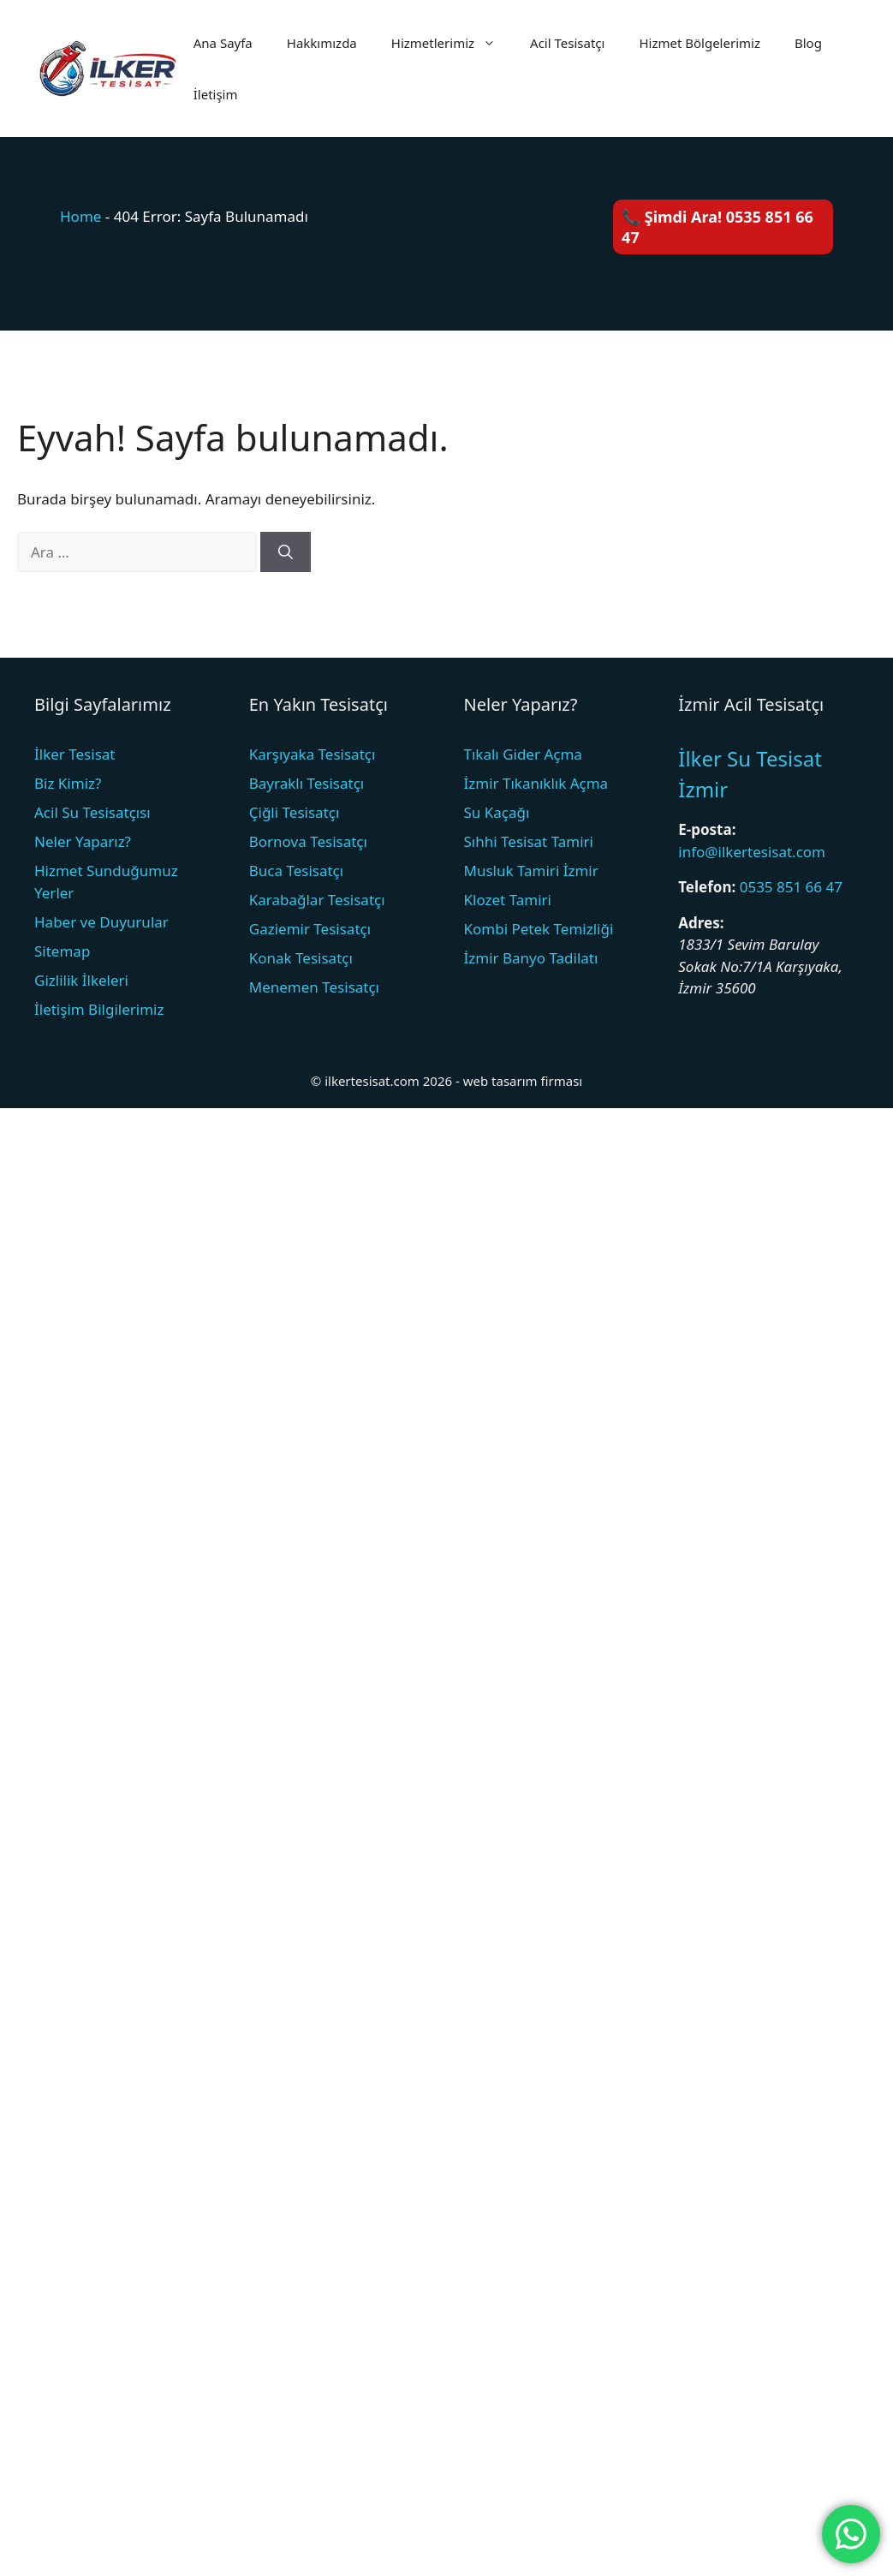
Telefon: (706, 887)
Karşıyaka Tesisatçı (312, 754)
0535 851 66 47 (791, 887)
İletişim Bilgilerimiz (99, 1009)
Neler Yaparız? (82, 841)
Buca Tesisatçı (296, 870)
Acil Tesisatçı (567, 42)
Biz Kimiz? (67, 783)
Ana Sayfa (223, 42)
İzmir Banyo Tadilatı (531, 958)
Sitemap (62, 951)
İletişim (215, 94)
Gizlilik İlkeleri (81, 980)
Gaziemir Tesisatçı (310, 929)
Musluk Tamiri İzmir (531, 870)
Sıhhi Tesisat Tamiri (528, 841)
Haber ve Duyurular (101, 922)
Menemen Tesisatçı (314, 987)
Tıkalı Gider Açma (523, 754)
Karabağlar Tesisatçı (317, 899)
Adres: (700, 923)
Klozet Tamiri (507, 899)
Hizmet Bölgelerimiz (699, 42)
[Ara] (285, 552)
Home (80, 216)
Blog (808, 42)
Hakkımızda (322, 42)
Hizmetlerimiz (452, 43)
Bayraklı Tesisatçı (307, 783)
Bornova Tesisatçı (308, 841)
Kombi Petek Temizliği (539, 929)
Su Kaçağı (497, 812)
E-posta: (706, 829)
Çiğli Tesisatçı (294, 812)
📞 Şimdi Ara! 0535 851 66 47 (717, 226)
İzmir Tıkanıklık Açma (536, 783)
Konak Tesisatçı (301, 958)
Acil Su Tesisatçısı (92, 812)
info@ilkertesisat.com (751, 852)
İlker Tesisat (74, 754)
